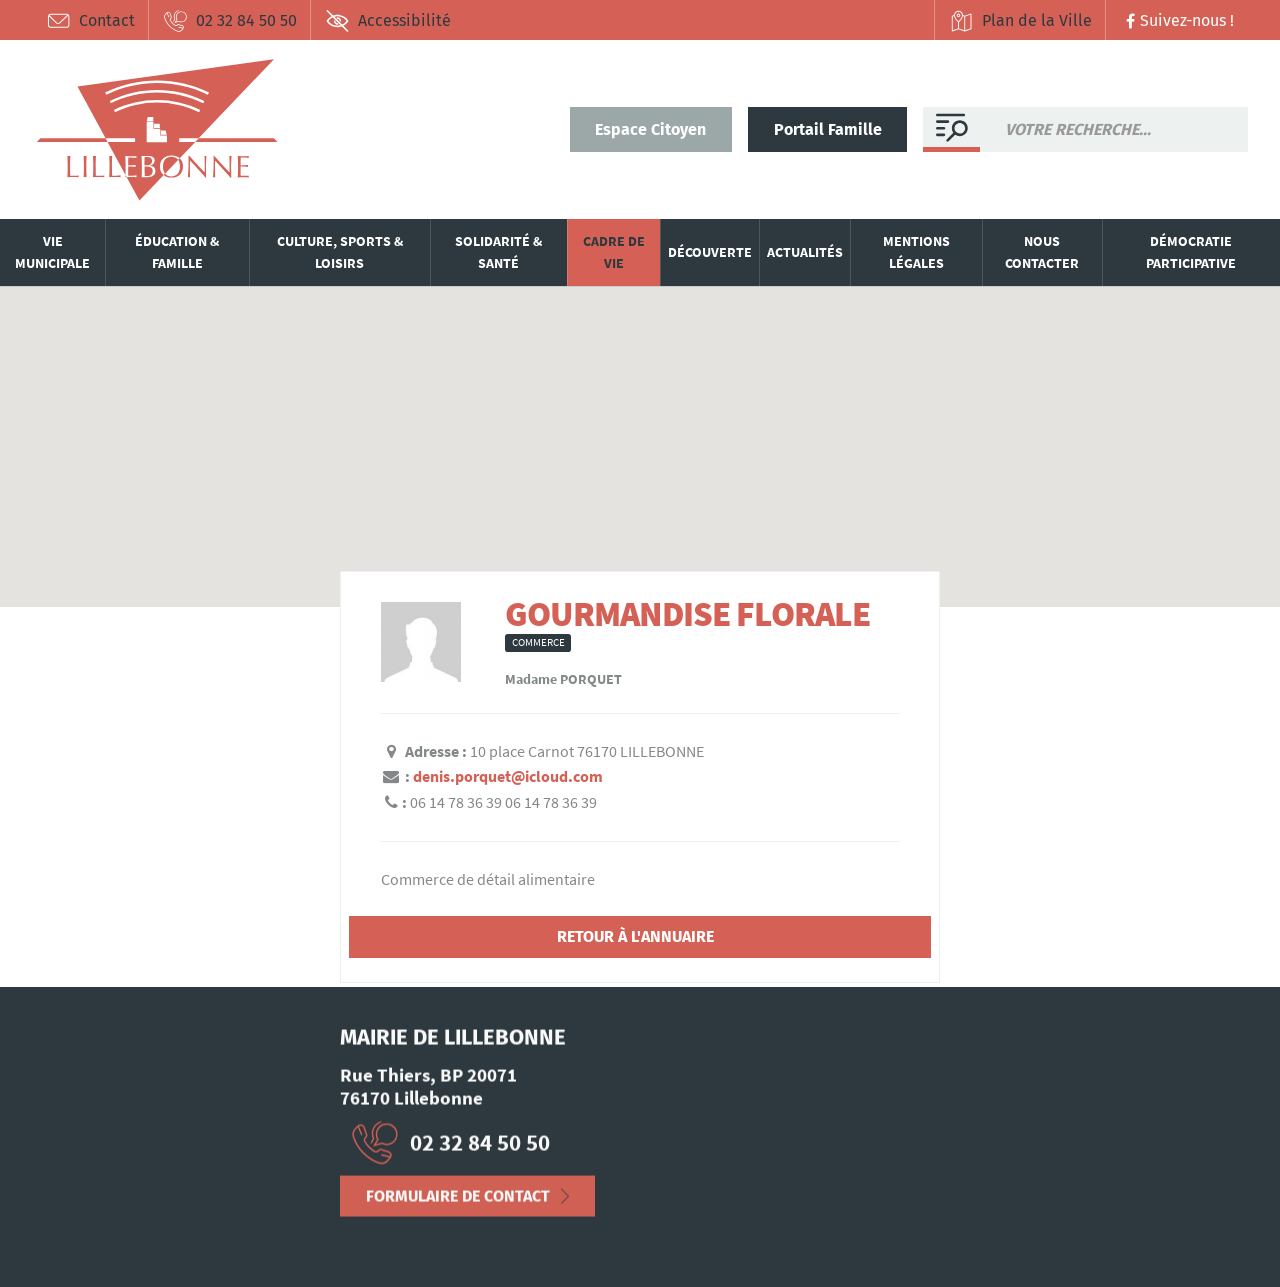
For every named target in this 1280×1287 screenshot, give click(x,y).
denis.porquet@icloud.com (508, 776)
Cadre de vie (614, 252)
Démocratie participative (1191, 252)
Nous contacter (1042, 252)
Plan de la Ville (1020, 21)
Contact (90, 21)
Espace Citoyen (650, 129)
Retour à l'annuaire (635, 936)
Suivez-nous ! (1177, 20)
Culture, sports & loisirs (340, 252)
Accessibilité (388, 21)
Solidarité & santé (498, 252)
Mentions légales (916, 252)
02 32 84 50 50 (230, 21)
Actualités (805, 252)
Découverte (710, 252)
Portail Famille (828, 129)
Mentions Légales (92, 1221)
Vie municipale (52, 252)
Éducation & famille (177, 252)
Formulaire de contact (458, 1201)
